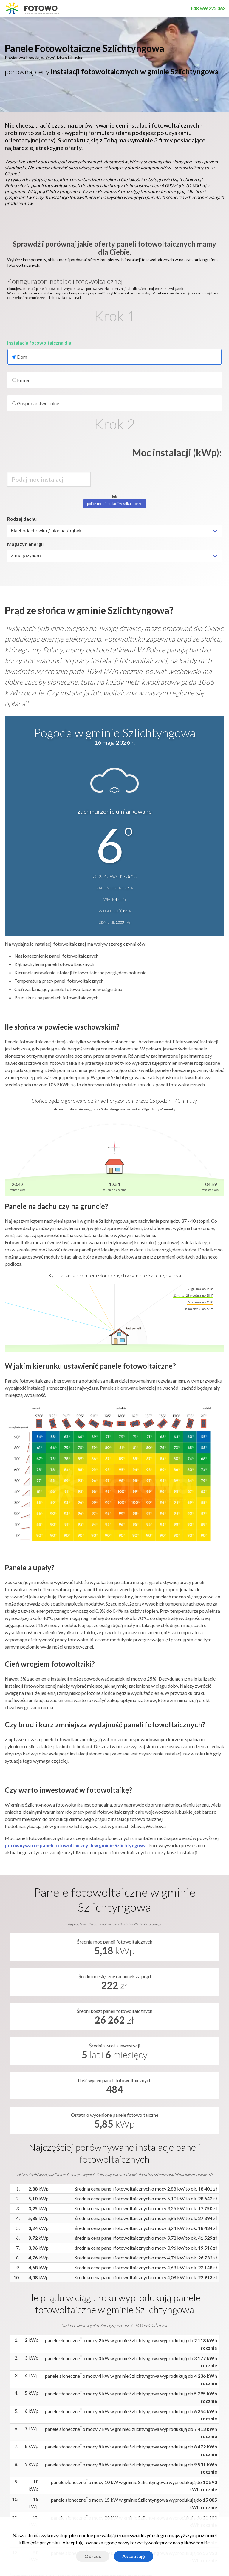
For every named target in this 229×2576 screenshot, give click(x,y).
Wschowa (156, 1826)
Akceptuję (133, 2556)
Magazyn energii (25, 544)
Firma (20, 380)
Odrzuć (92, 2556)
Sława (137, 1826)
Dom (114, 357)
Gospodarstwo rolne (35, 403)
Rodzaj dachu (22, 519)
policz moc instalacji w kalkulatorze (114, 503)
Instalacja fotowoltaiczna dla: (39, 342)
